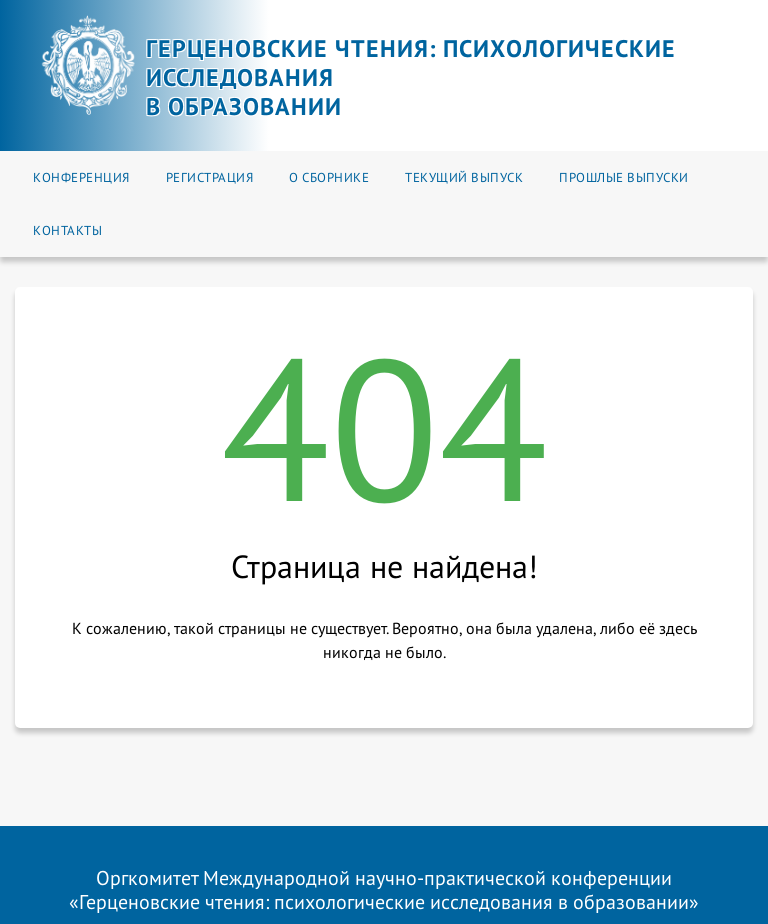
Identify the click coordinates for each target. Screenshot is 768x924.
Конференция (81, 177)
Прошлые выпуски (624, 177)
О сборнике (329, 177)
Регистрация (210, 177)
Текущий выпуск (464, 177)
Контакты (67, 230)
